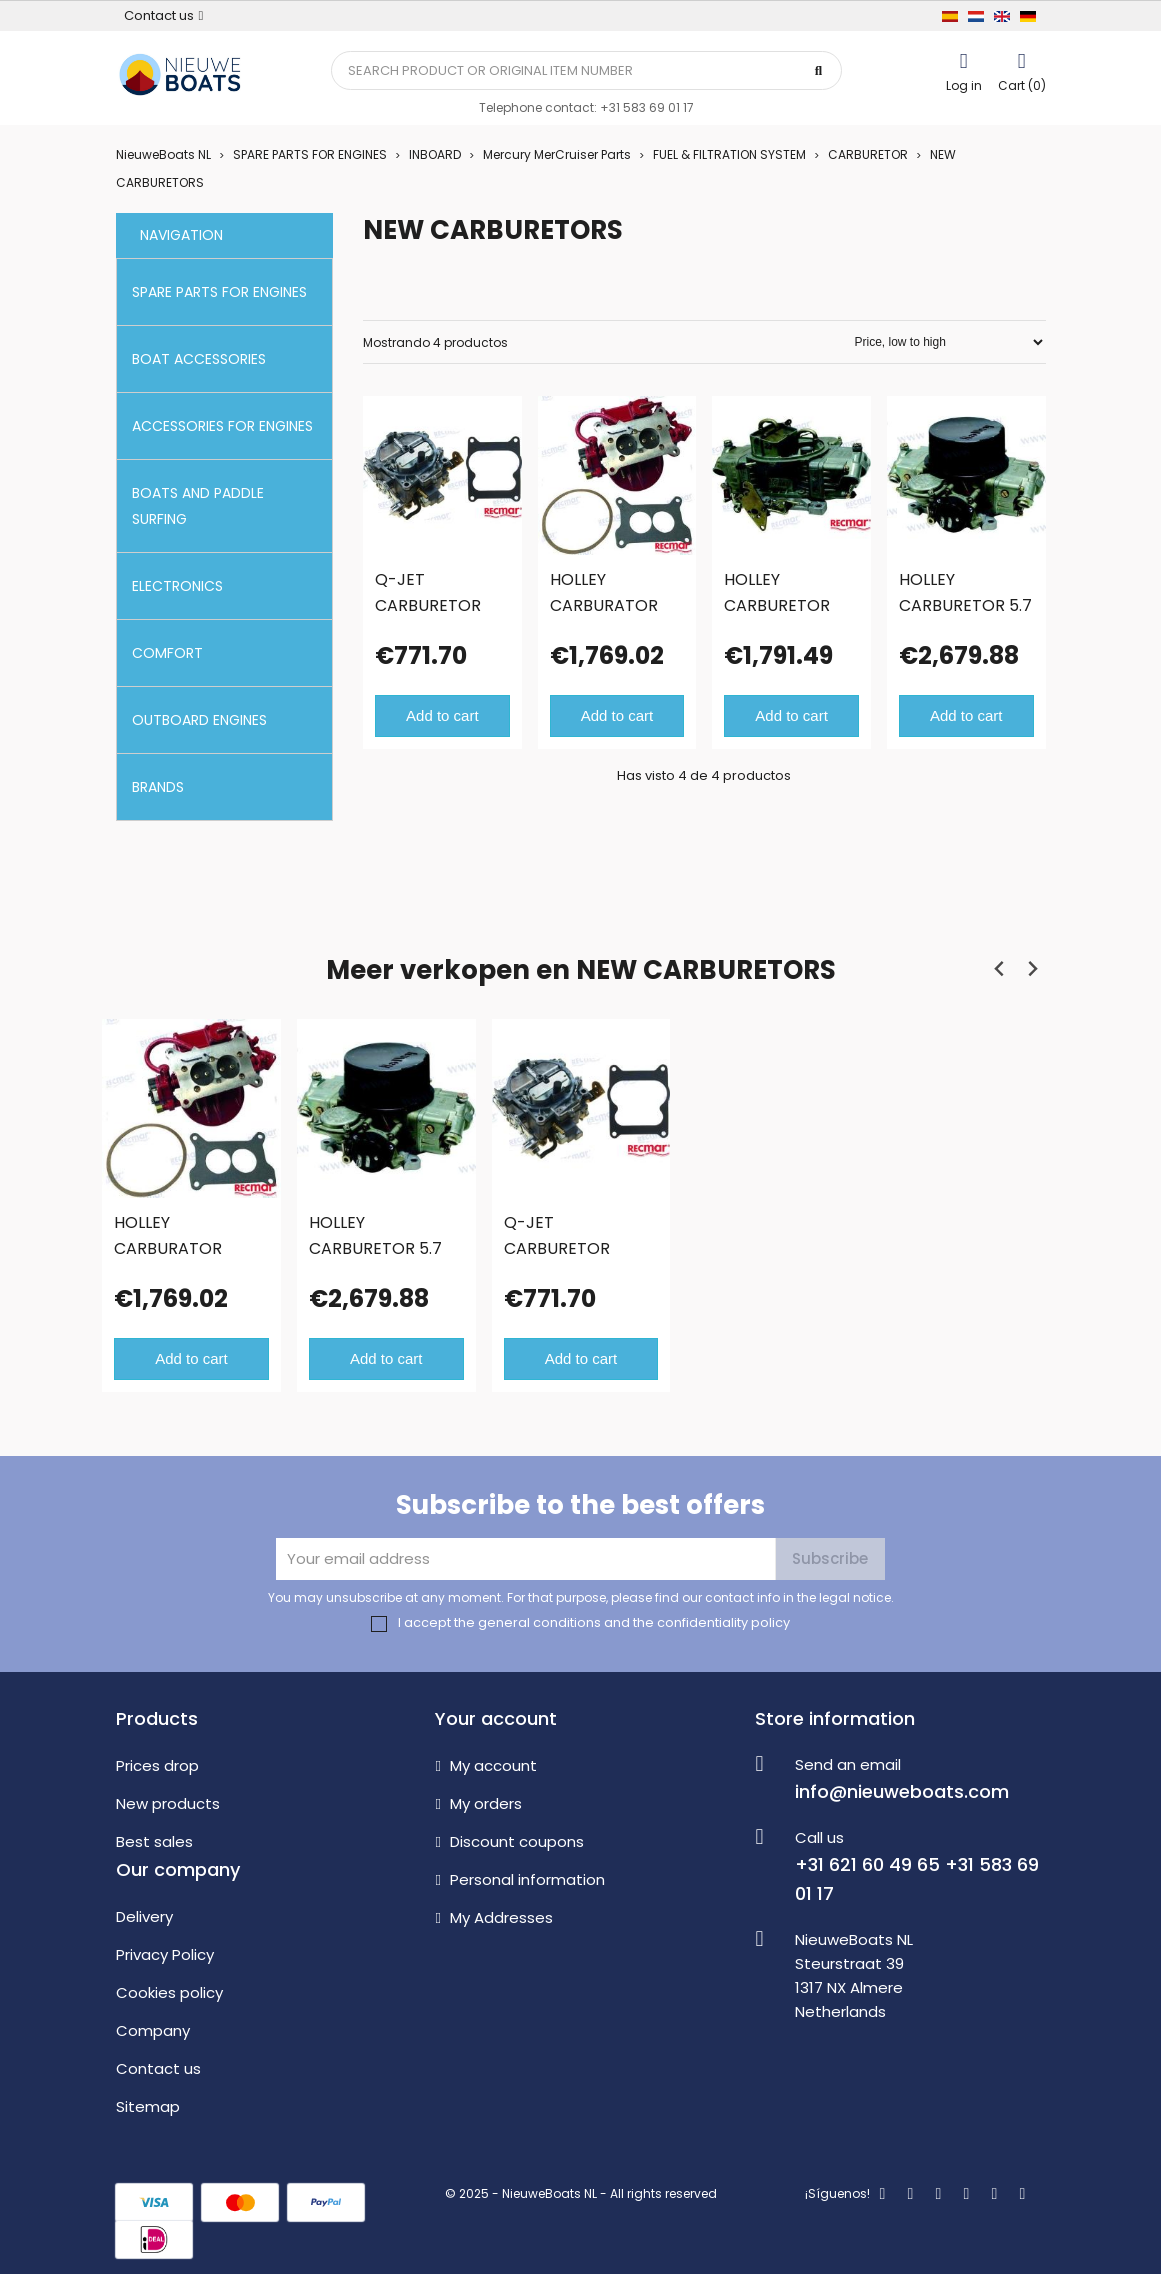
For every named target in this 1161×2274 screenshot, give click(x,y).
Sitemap (148, 2106)
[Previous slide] (1000, 969)
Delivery (144, 1916)
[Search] (587, 70)
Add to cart (442, 715)
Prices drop (157, 1765)
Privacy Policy (165, 1954)
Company (153, 2030)
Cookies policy (169, 1992)
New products (168, 1803)
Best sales (154, 1841)
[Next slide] (1032, 969)
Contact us (158, 2068)
